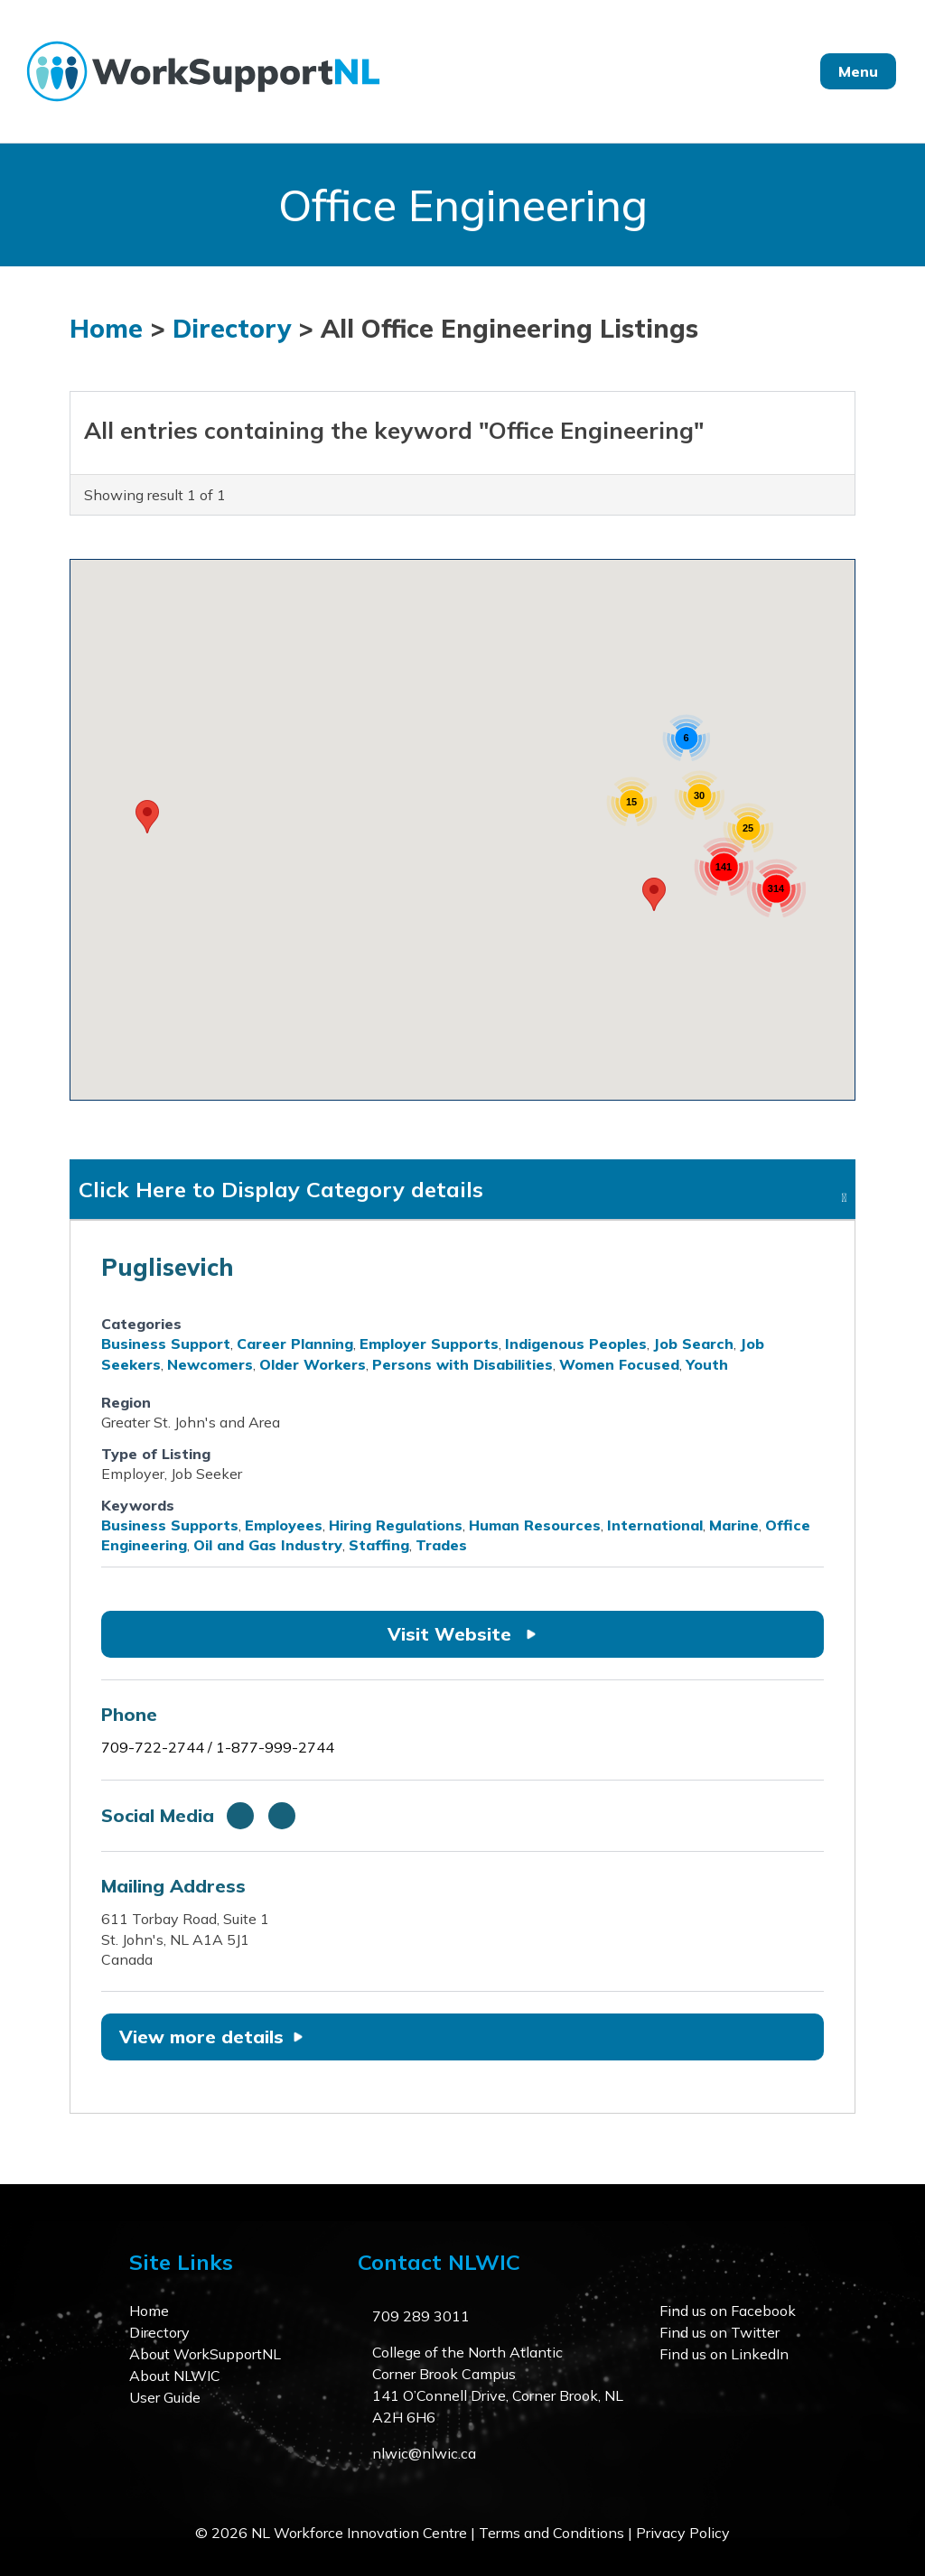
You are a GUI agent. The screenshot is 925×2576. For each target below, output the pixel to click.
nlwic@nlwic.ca (424, 2453)
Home (106, 328)
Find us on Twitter (719, 2332)
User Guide (165, 2397)
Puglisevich (167, 1267)
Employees (283, 1525)
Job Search (693, 1343)
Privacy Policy (683, 2533)
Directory (232, 328)
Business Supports (169, 1525)
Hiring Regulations (395, 1525)
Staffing (379, 1545)
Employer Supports (429, 1343)
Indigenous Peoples (576, 1343)
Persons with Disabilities (462, 1364)
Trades (441, 1545)
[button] (147, 816)
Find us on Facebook (727, 2311)
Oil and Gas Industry (267, 1545)
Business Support (165, 1343)
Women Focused (619, 1364)
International (655, 1525)
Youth (707, 1364)
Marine (734, 1525)
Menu (858, 71)
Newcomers (210, 1364)
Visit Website (462, 1634)
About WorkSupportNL (205, 2354)
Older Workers (312, 1364)
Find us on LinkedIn (724, 2354)
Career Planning (295, 1343)
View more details (211, 2036)
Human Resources (535, 1525)
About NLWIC (174, 2376)
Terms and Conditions (551, 2533)
